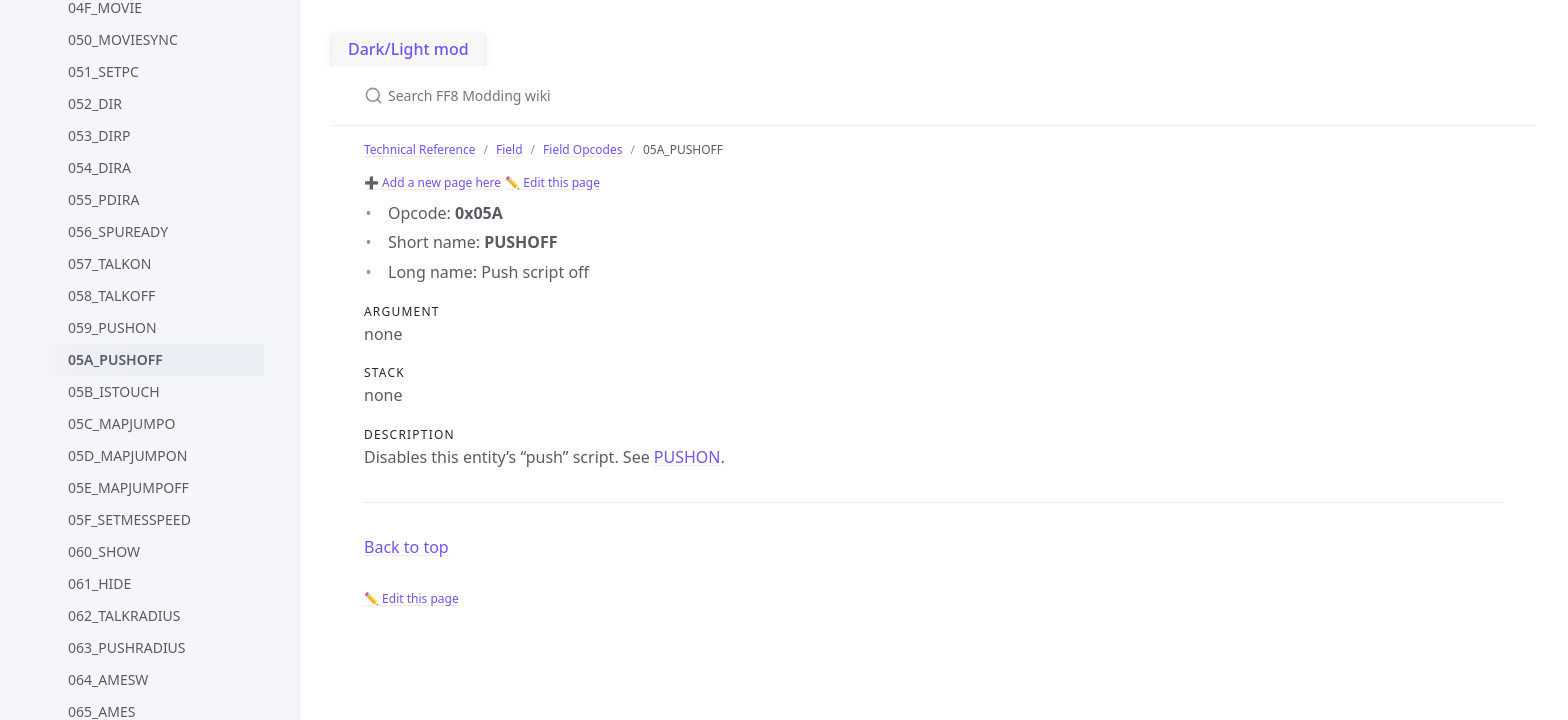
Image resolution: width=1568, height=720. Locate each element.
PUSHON (687, 457)
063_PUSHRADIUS (127, 647)
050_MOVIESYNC (123, 39)
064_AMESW (108, 679)
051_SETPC (103, 71)
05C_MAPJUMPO (121, 423)
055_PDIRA (103, 199)
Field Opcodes (582, 149)
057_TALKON (109, 263)
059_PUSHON (112, 327)
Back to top (406, 547)
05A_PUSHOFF (115, 359)
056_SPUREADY (118, 231)
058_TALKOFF (111, 295)
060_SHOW (104, 551)
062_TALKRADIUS (124, 615)
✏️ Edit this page (552, 182)
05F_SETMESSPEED (129, 519)
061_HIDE (99, 583)
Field (509, 149)
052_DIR (95, 103)
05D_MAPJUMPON (127, 455)
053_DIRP (99, 135)
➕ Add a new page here (432, 182)
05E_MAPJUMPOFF (128, 487)
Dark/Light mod (408, 49)
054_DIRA (99, 167)
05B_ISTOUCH (114, 391)
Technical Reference (420, 149)
